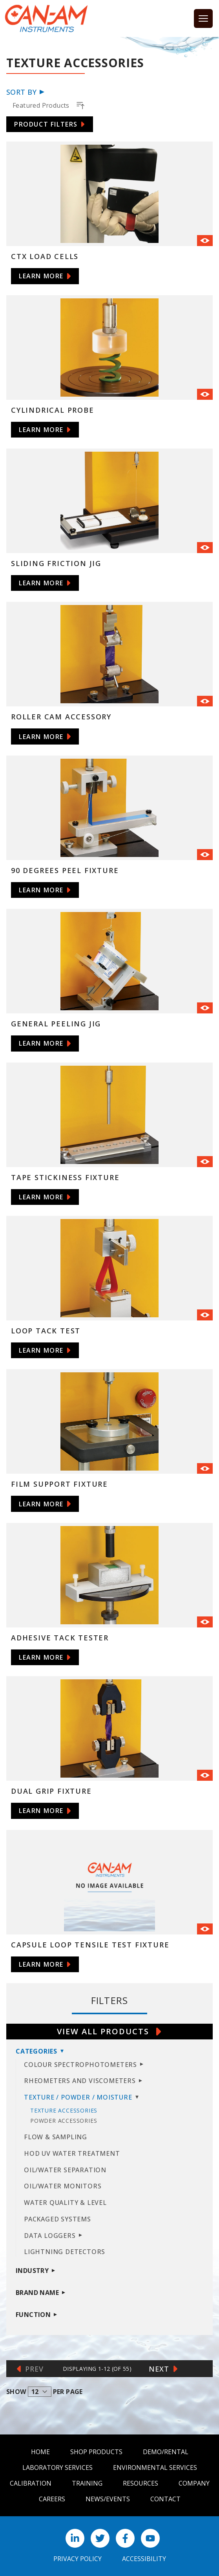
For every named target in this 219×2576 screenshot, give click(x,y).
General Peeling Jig (56, 1023)
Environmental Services (155, 2467)
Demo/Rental (165, 2451)
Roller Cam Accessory (61, 716)
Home (40, 2451)
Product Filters (46, 124)
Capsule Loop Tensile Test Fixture (90, 1944)
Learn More (41, 276)
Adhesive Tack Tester (60, 1637)
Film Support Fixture (59, 1484)
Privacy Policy (77, 2558)
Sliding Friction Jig (56, 563)
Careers (52, 2499)
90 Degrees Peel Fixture (65, 870)
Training (87, 2483)
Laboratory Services (57, 2467)
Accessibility (144, 2558)
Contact (165, 2499)
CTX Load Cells (44, 256)
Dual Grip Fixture (51, 1791)
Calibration (30, 2483)
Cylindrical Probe (52, 410)
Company (194, 2483)
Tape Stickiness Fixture (65, 1177)
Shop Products (96, 2451)
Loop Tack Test (45, 1330)
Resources (140, 2483)
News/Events (108, 2499)
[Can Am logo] (46, 18)
